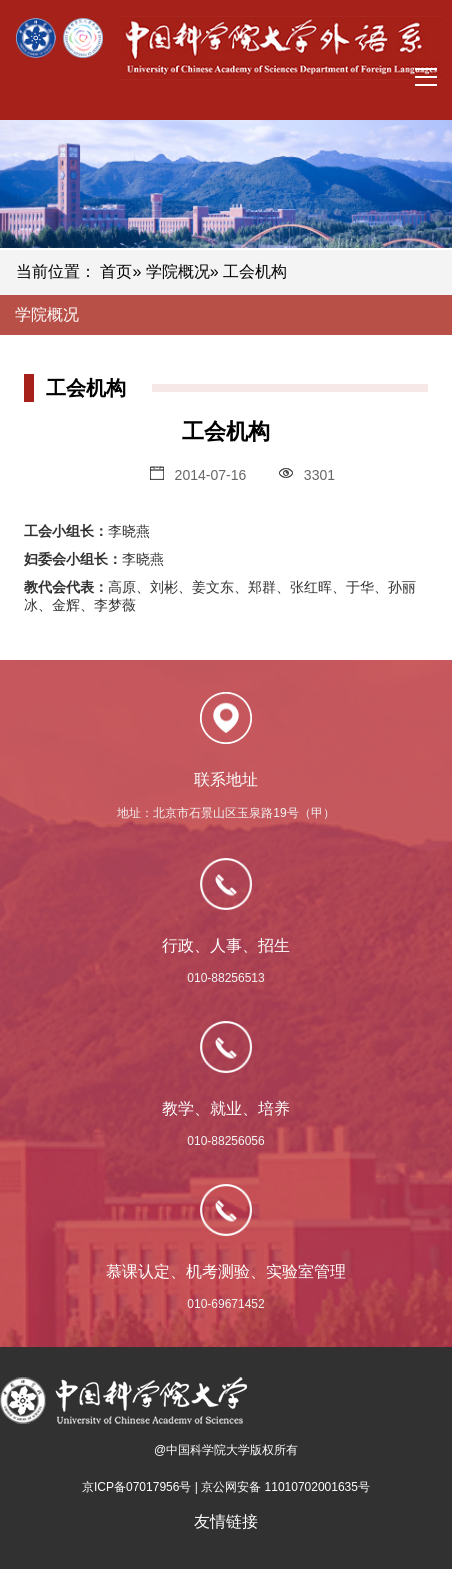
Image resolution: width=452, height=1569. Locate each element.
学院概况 (178, 271)
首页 (116, 271)
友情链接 (226, 1521)
